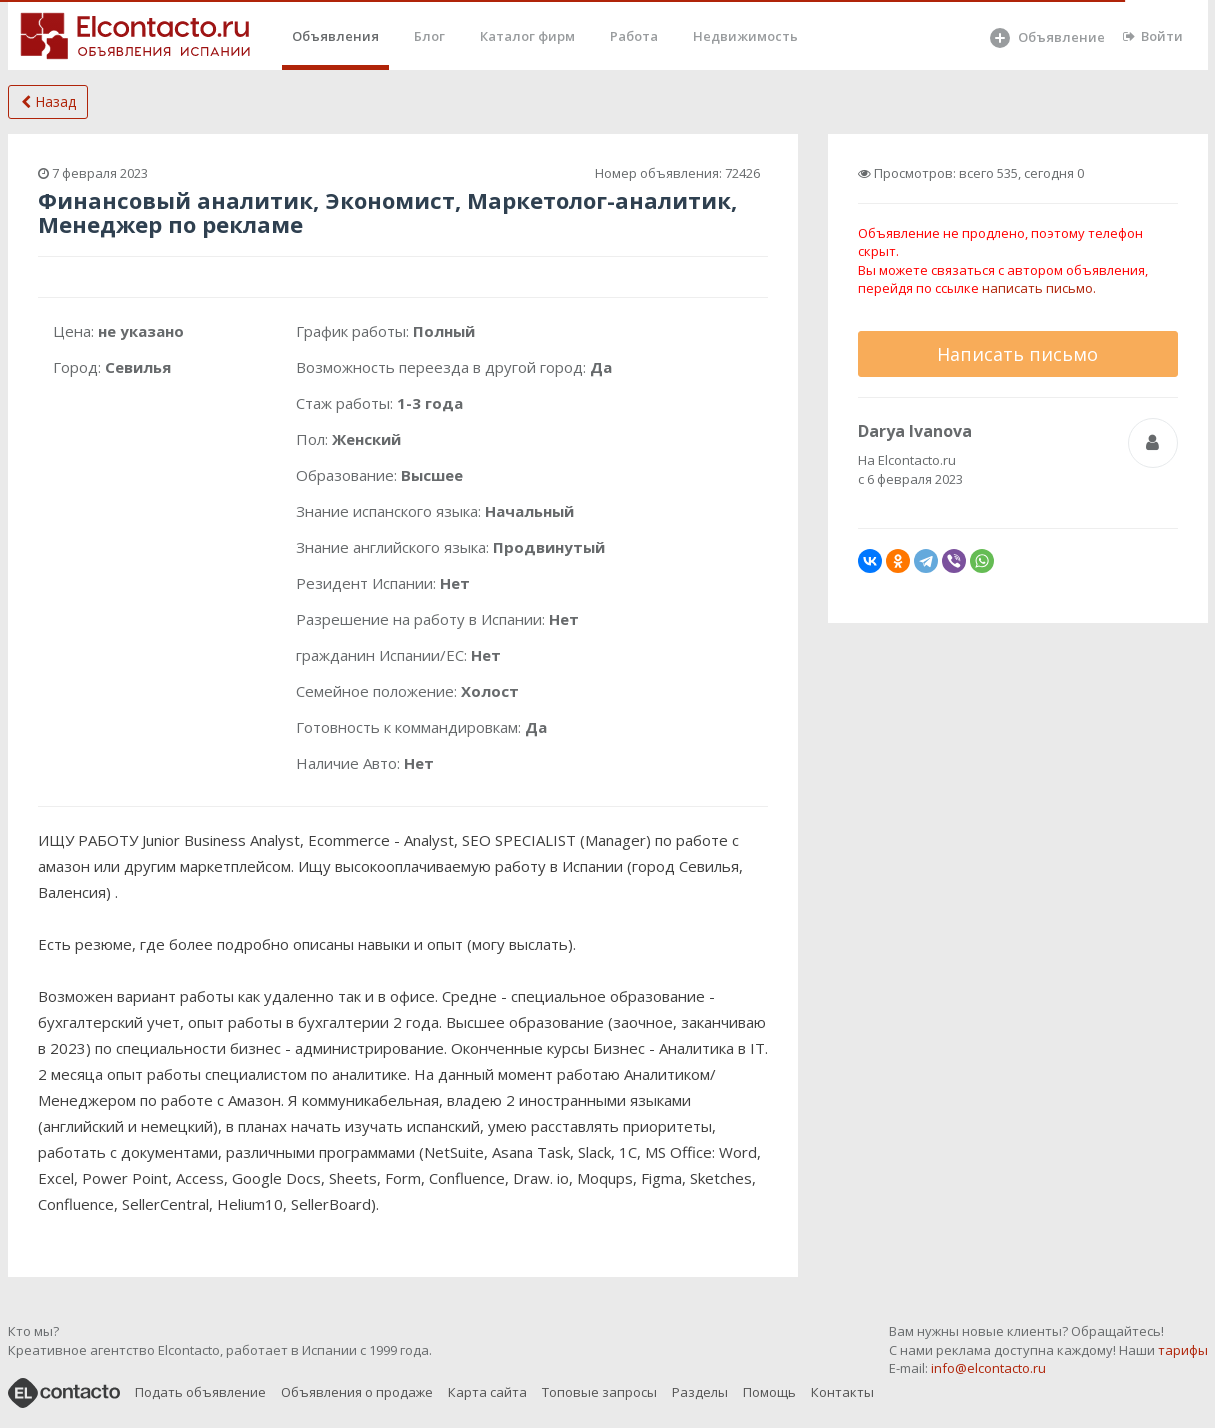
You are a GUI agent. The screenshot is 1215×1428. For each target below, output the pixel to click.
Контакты (842, 1392)
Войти (1153, 36)
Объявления (335, 36)
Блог (429, 36)
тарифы (1183, 1350)
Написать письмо (1017, 354)
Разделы (700, 1392)
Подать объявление (200, 1392)
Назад (48, 101)
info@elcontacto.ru (988, 1368)
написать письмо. (1039, 288)
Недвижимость (745, 36)
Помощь (769, 1392)
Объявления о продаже (357, 1392)
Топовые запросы (599, 1392)
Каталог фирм (527, 36)
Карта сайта (487, 1392)
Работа (634, 36)
